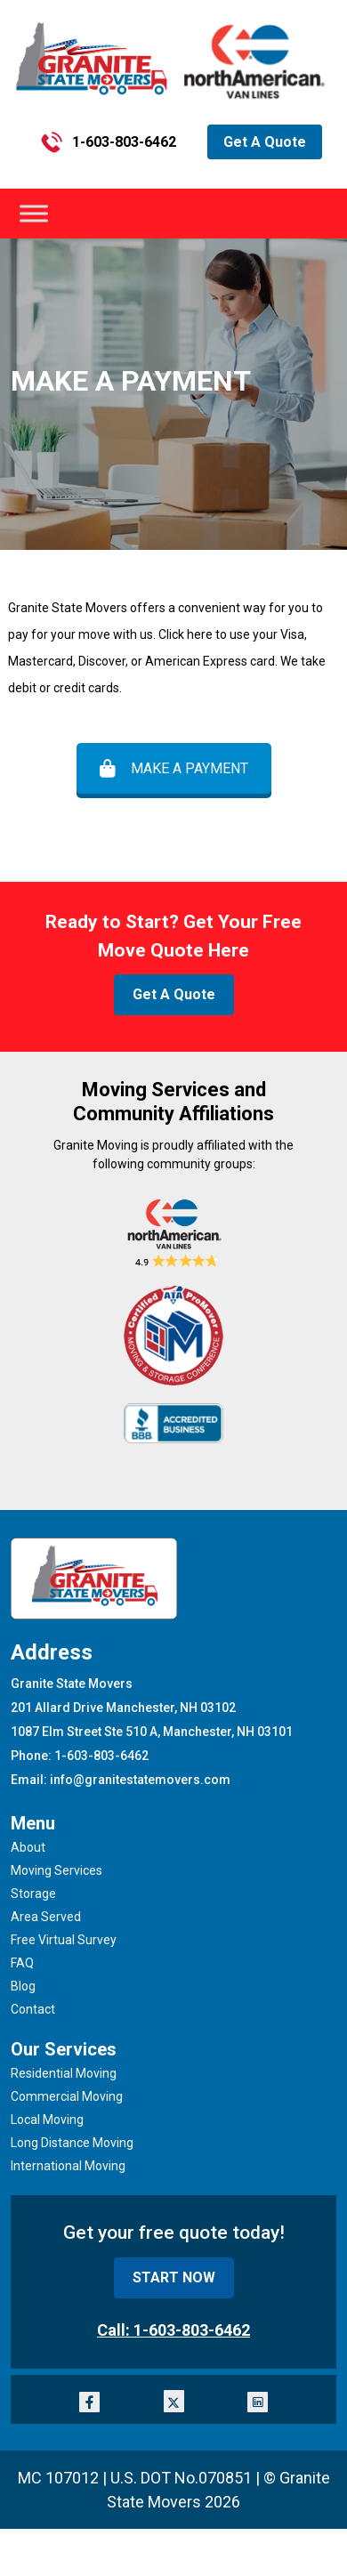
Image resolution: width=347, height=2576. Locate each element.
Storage (33, 1893)
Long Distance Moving (72, 2143)
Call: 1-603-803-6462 (173, 2330)
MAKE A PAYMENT (174, 768)
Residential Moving (64, 2073)
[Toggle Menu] (34, 214)
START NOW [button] (174, 2277)
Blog (23, 1986)
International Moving (68, 2166)
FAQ (22, 1963)
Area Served (46, 1917)
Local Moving (47, 2119)
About (28, 1847)
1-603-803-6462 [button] (108, 142)
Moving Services (56, 1870)
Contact (33, 2009)
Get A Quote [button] (264, 141)
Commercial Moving (67, 2096)
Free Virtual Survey (64, 1940)
